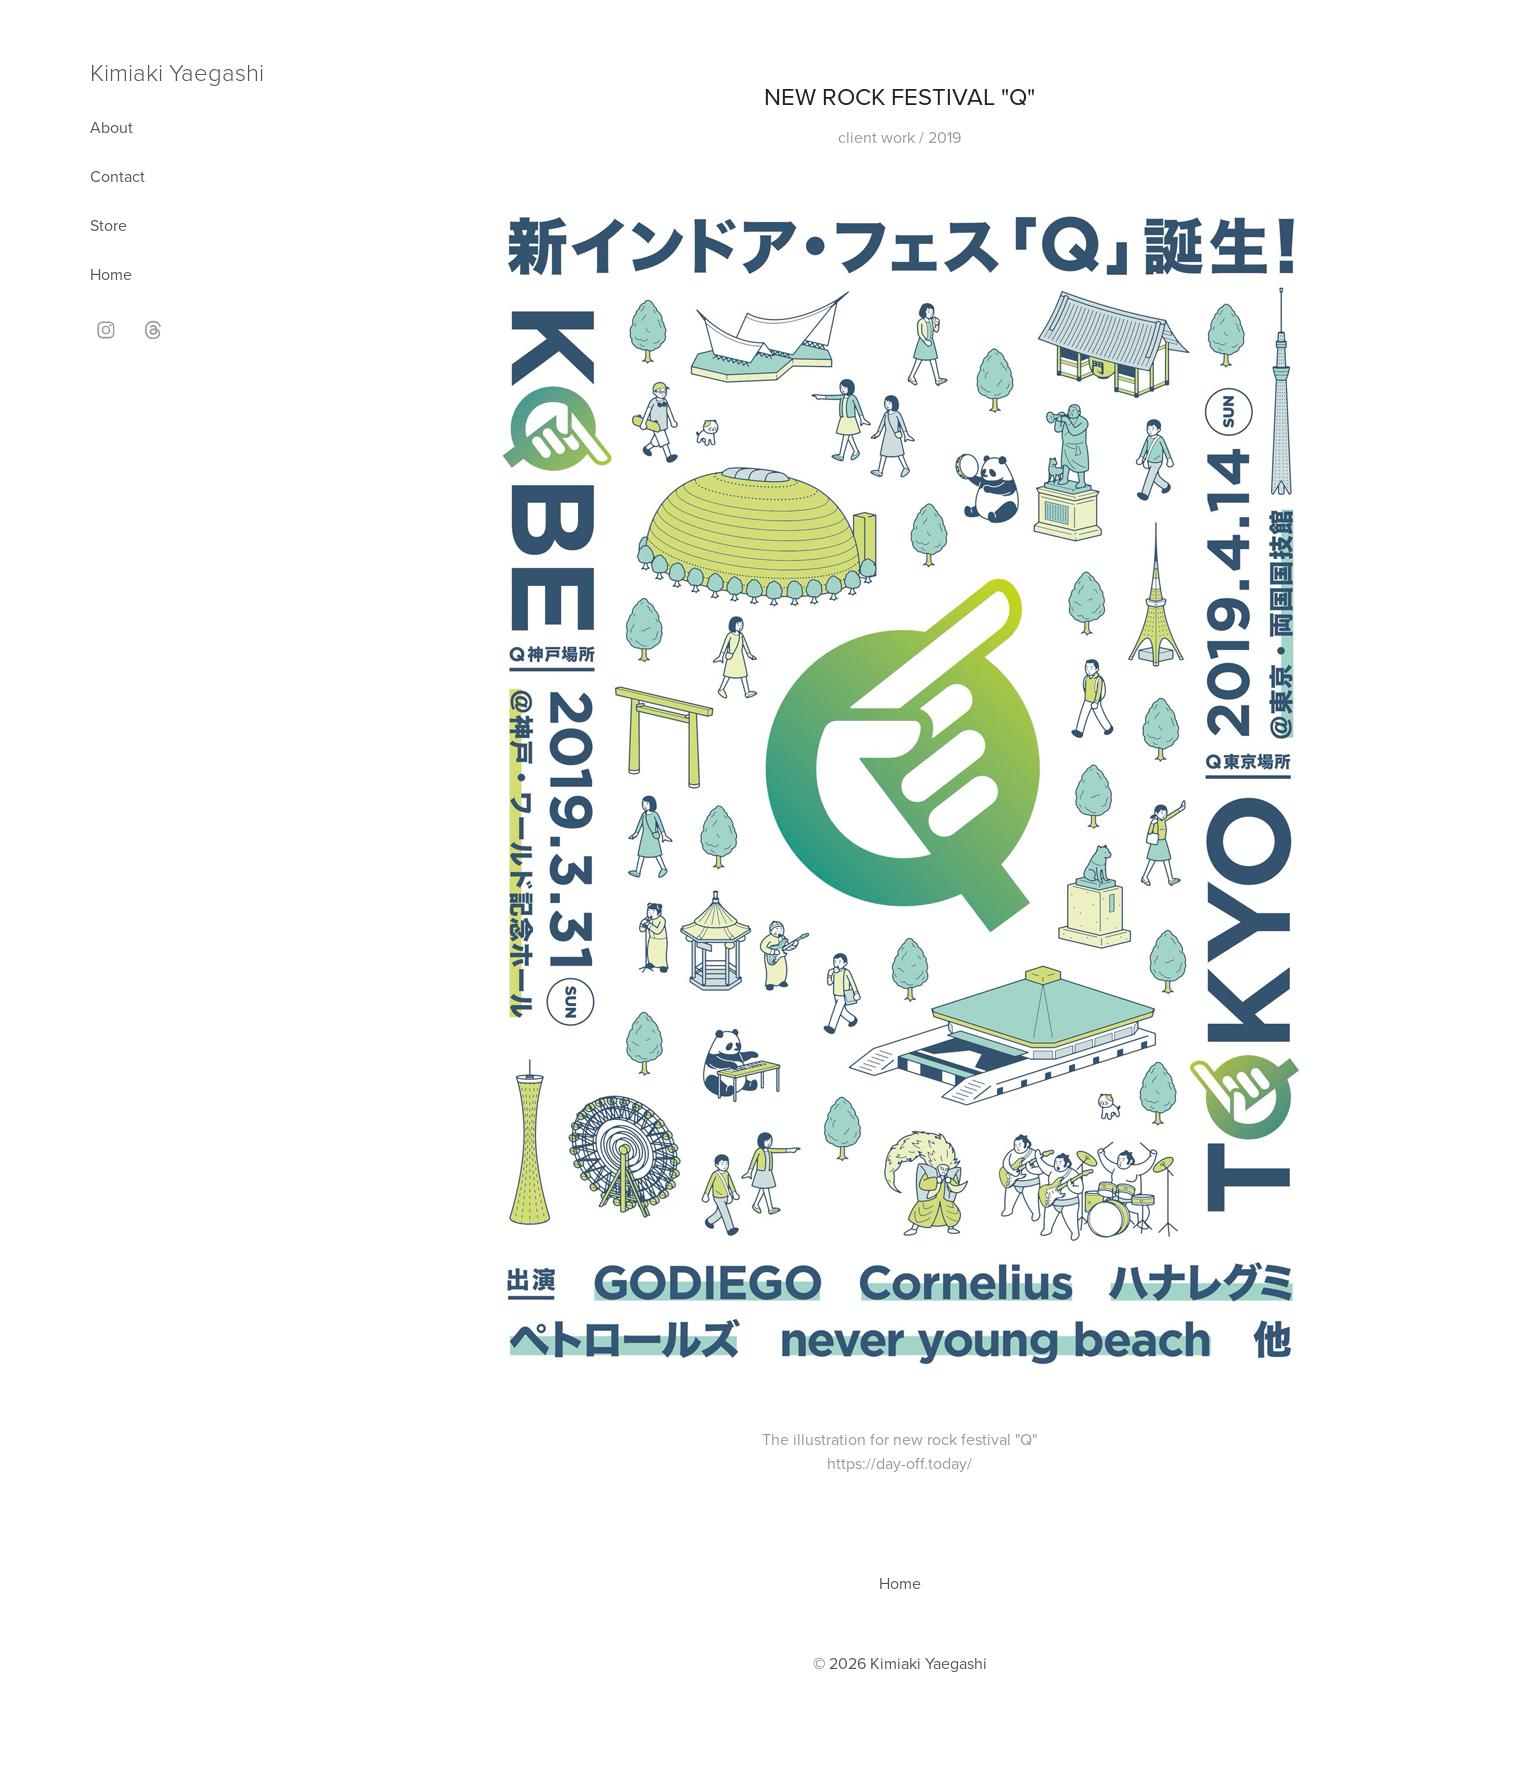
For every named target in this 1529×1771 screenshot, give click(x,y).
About (111, 127)
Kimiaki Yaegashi (177, 71)
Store (108, 225)
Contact (117, 176)
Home (111, 274)
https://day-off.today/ (899, 1463)
